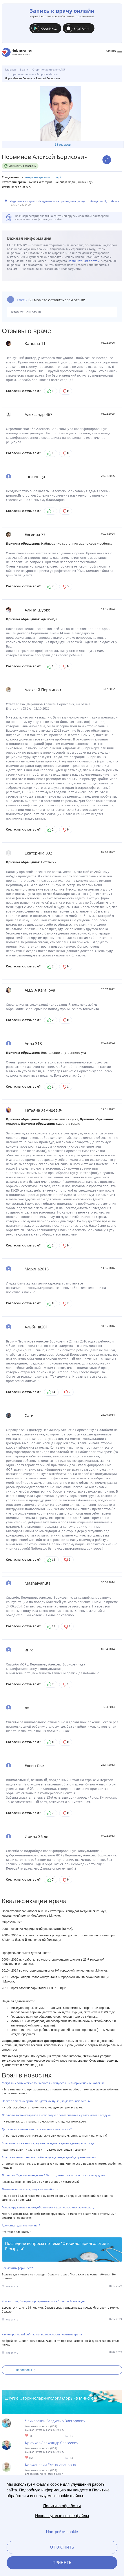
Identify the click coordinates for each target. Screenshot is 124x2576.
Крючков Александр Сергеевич (51, 2442)
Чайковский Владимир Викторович (55, 2420)
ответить (12, 2286)
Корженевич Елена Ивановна (50, 2464)
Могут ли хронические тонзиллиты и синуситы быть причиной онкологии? (53, 2083)
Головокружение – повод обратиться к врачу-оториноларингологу (48, 2207)
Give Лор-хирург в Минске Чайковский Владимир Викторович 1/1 (27, 2435)
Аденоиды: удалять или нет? (21, 2225)
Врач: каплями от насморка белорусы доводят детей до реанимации (49, 2157)
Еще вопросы (25, 2370)
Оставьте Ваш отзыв (62, 312)
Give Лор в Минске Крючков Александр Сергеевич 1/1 (27, 2457)
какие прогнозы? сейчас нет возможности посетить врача (42, 2334)
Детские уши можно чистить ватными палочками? (37, 2129)
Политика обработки (62, 2506)
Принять (62, 2562)
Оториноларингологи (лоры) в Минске (56, 2398)
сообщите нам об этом (84, 261)
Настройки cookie (62, 2532)
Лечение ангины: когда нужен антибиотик (31, 2189)
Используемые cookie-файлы (62, 2516)
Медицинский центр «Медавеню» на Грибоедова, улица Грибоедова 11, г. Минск (64, 201)
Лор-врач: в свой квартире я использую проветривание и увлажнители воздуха (56, 2115)
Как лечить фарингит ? (17, 2268)
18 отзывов (63, 144)
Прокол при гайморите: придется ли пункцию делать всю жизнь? (46, 2101)
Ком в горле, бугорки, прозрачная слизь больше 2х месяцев (43, 2301)
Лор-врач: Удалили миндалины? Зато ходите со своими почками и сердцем (53, 2175)
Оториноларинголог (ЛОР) (43, 177)
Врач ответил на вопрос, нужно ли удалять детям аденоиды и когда (48, 2143)
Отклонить (62, 2547)
